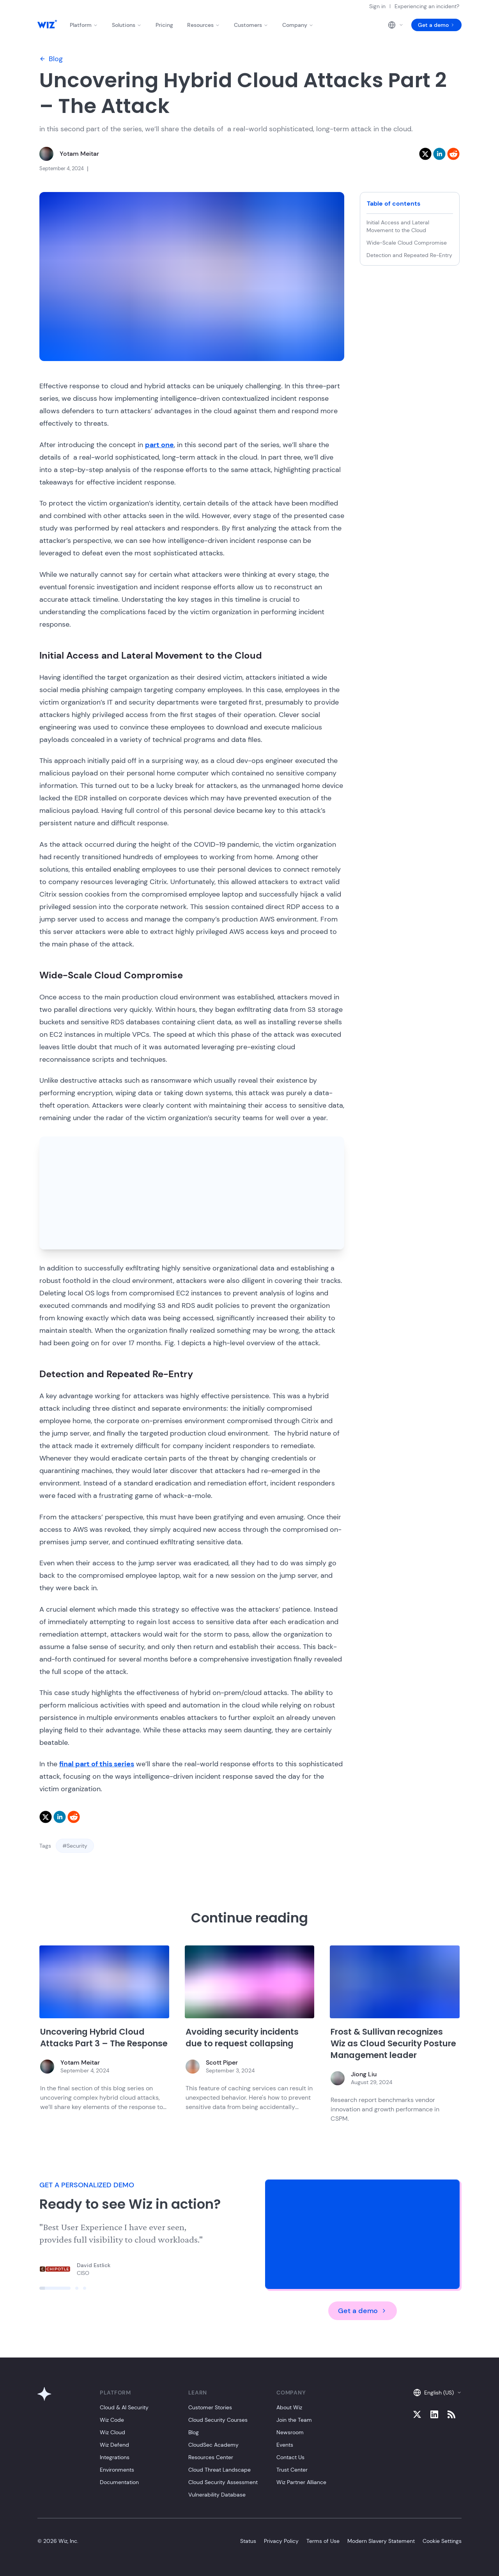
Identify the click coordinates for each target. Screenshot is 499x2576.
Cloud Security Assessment (223, 2482)
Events (284, 2444)
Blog (51, 58)
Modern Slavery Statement (381, 2540)
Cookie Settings (442, 2540)
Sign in (377, 6)
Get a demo (436, 24)
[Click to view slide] (55, 2288)
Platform (84, 24)
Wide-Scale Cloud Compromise (406, 242)
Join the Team (294, 2419)
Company (297, 24)
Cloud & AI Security (124, 2407)
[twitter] (425, 154)
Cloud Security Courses (218, 2419)
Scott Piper (222, 2062)
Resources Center (210, 2457)
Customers (251, 24)
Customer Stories (210, 2407)
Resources (203, 24)
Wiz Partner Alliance (301, 2482)
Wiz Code (112, 2419)
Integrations (114, 2457)
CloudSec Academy (213, 2444)
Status (248, 2540)
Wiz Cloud (112, 2432)
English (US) (437, 2392)
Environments (117, 2469)
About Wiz (289, 2407)
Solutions (127, 24)
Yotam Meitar (79, 154)
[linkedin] (439, 154)
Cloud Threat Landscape (219, 2469)
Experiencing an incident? (427, 6)
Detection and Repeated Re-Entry (409, 255)
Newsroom (290, 2432)
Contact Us (290, 2457)
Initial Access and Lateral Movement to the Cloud (397, 226)
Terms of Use (323, 2540)
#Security (74, 1845)
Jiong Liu (364, 2074)
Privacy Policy (281, 2540)
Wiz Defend (114, 2444)
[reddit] (453, 154)
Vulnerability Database (217, 2494)
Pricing (164, 24)
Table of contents (393, 203)
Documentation (119, 2482)
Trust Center (292, 2469)
